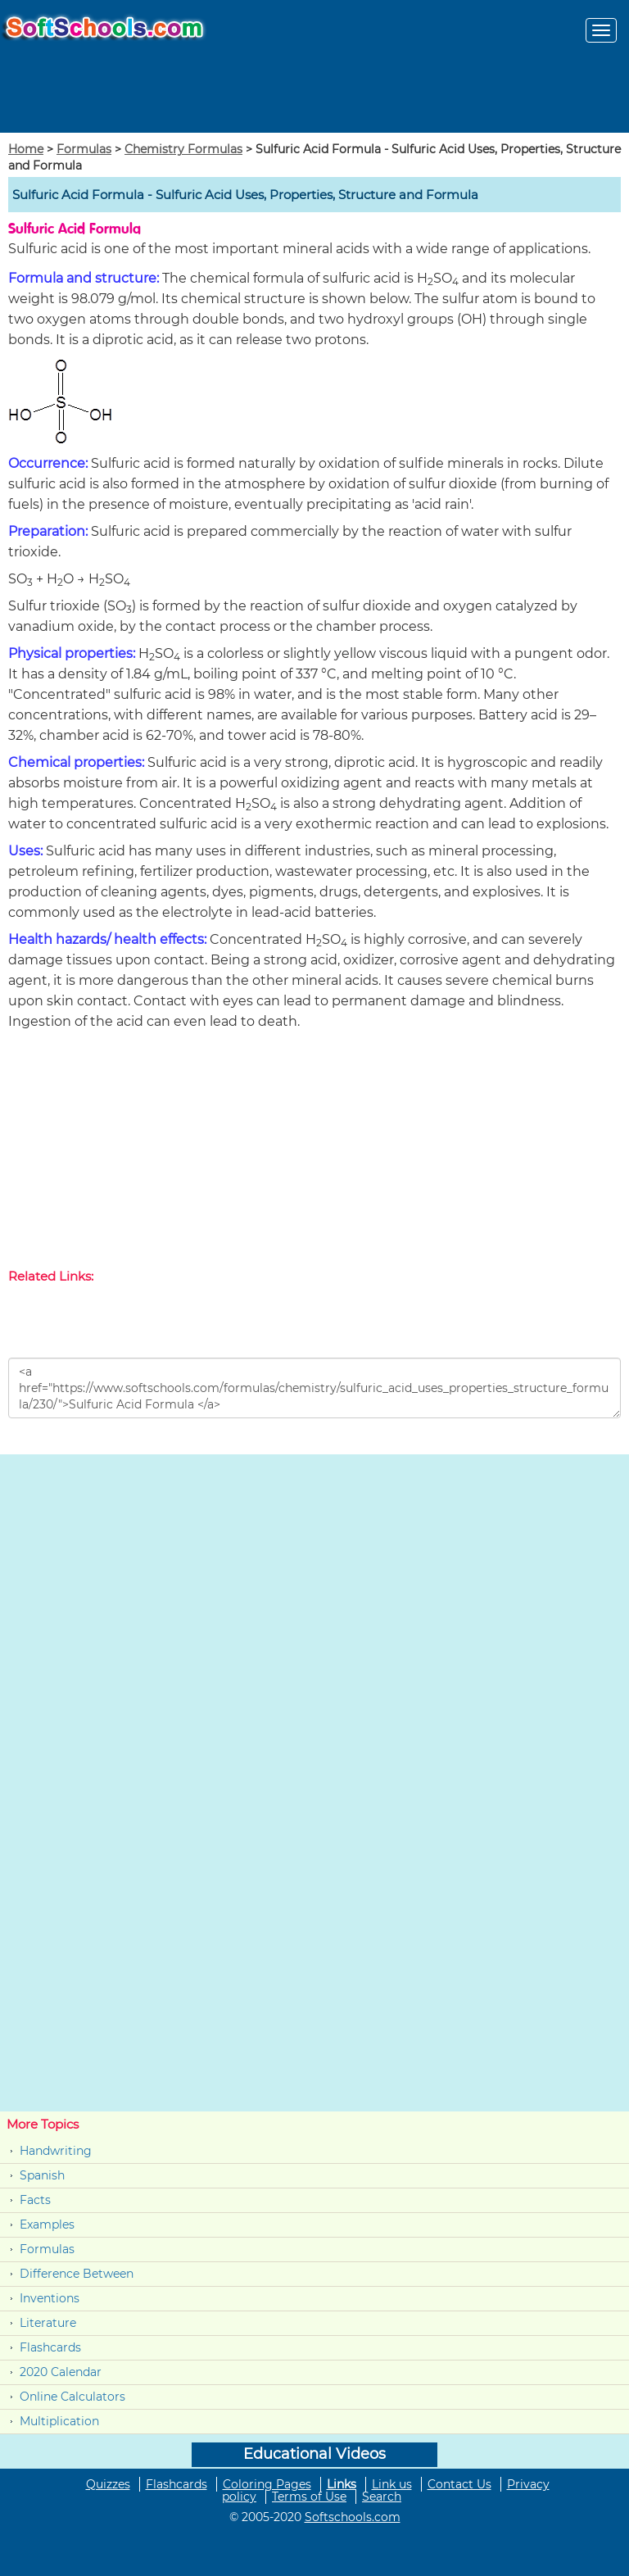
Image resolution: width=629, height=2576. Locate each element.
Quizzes (108, 2484)
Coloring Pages (267, 2484)
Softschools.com (352, 2517)
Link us (392, 2484)
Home (25, 149)
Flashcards (50, 2347)
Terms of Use (309, 2496)
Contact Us (459, 2484)
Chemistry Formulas (183, 149)
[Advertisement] (314, 1153)
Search (381, 2496)
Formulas (84, 149)
